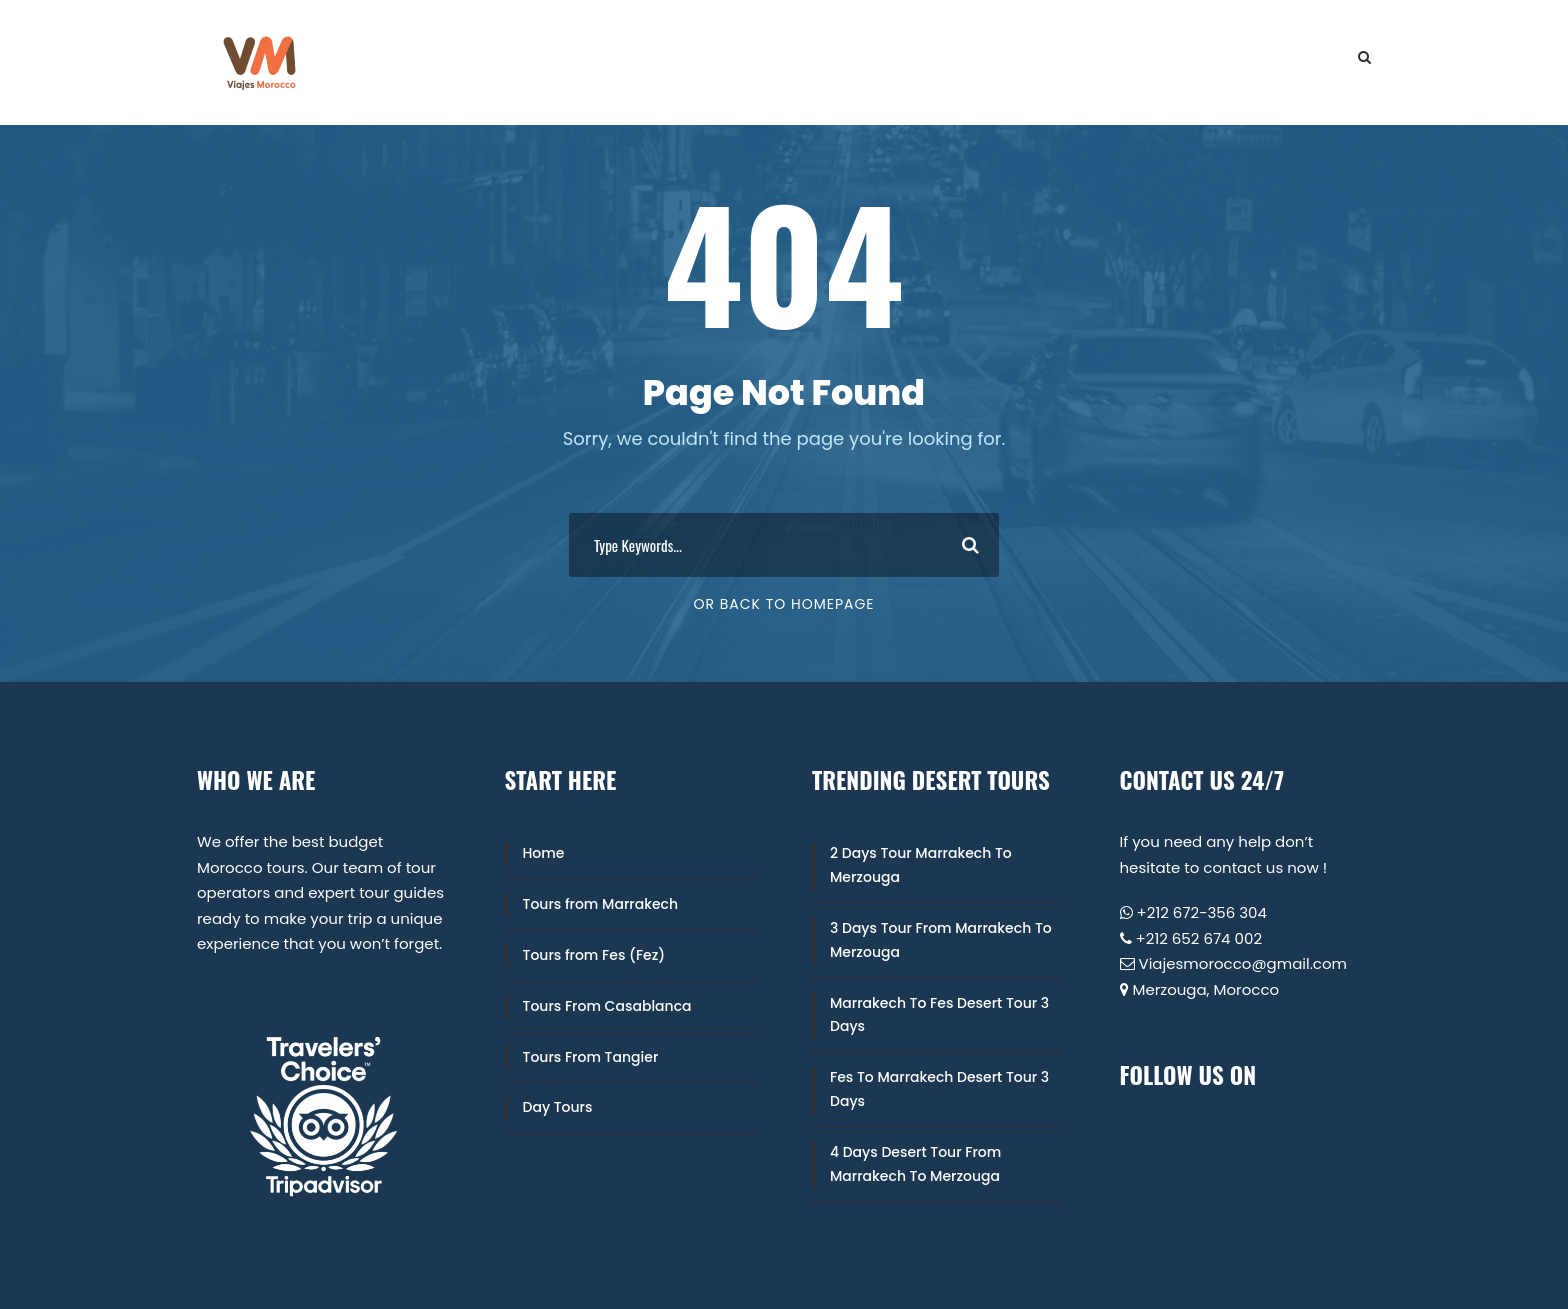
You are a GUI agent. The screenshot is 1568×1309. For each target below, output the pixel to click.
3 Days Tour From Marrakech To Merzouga (941, 940)
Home (544, 853)
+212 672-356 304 (1202, 912)
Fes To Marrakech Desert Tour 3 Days (939, 1089)
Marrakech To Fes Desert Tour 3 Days (939, 1015)
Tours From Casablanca (607, 1006)
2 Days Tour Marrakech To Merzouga (921, 865)
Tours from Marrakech (601, 904)
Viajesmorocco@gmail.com (1243, 963)
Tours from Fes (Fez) (594, 955)
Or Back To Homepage (783, 604)
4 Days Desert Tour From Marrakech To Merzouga (915, 1164)
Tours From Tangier (591, 1057)
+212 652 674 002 (1199, 938)
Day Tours (558, 1107)
